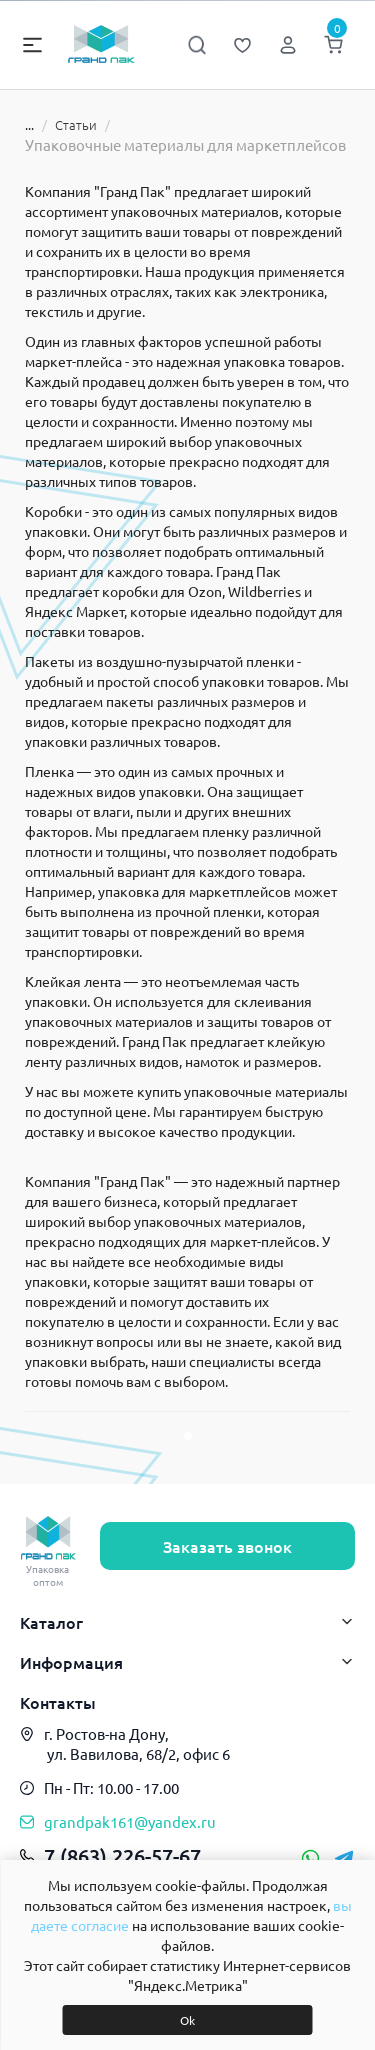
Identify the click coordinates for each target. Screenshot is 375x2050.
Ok (187, 2020)
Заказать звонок (227, 1546)
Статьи (64, 124)
